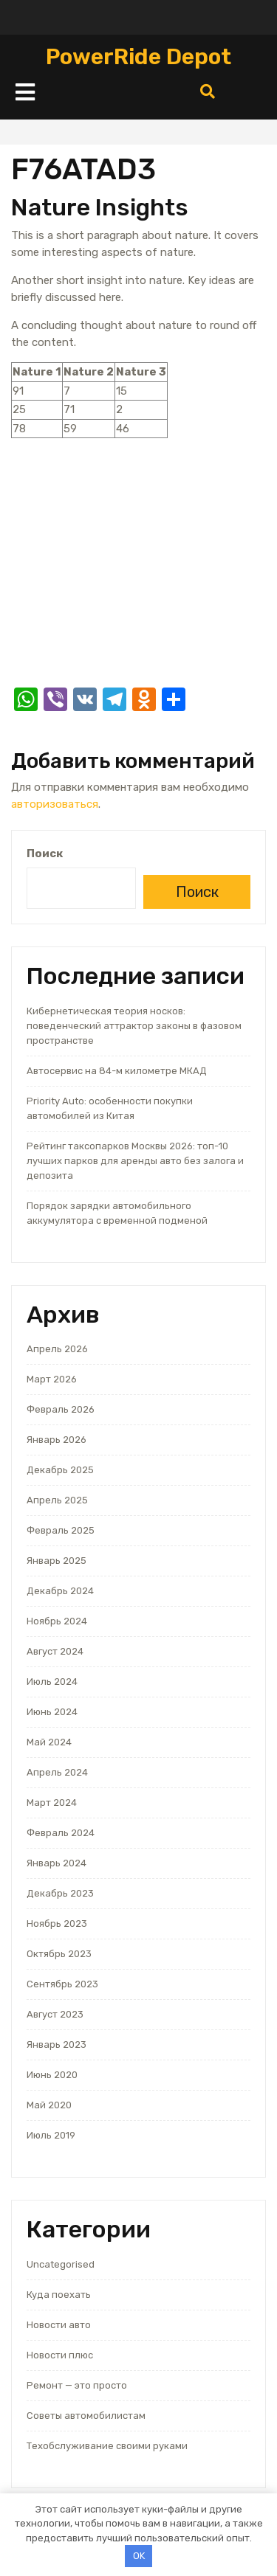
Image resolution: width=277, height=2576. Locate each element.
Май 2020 (49, 2105)
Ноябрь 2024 (57, 1621)
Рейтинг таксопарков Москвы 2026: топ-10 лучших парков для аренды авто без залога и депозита (135, 1160)
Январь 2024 (56, 1863)
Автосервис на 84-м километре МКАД (117, 1070)
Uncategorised (61, 2264)
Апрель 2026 (57, 1348)
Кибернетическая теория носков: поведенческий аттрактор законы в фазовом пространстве (134, 1025)
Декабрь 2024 (60, 1590)
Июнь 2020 (52, 2074)
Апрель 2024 (57, 1772)
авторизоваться (54, 804)
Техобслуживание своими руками (107, 2445)
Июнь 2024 (52, 1711)
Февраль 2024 (61, 1832)
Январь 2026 (56, 1439)
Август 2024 (55, 1651)
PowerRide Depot (138, 57)
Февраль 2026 (61, 1409)
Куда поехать (59, 2294)
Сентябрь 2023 (62, 1984)
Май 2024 (49, 1742)
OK (139, 2555)
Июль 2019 (51, 2135)
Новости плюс (60, 2355)
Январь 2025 (56, 1560)
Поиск (45, 853)
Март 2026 (52, 1379)
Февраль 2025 (61, 1530)
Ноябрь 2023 (57, 1923)
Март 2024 (52, 1802)
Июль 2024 (52, 1681)
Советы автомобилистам (86, 2415)
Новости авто (59, 2324)
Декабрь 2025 (60, 1469)
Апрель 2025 (57, 1500)
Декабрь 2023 (60, 1893)
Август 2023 (55, 2014)
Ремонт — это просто (77, 2385)
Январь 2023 (56, 2044)
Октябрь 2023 (59, 1953)
